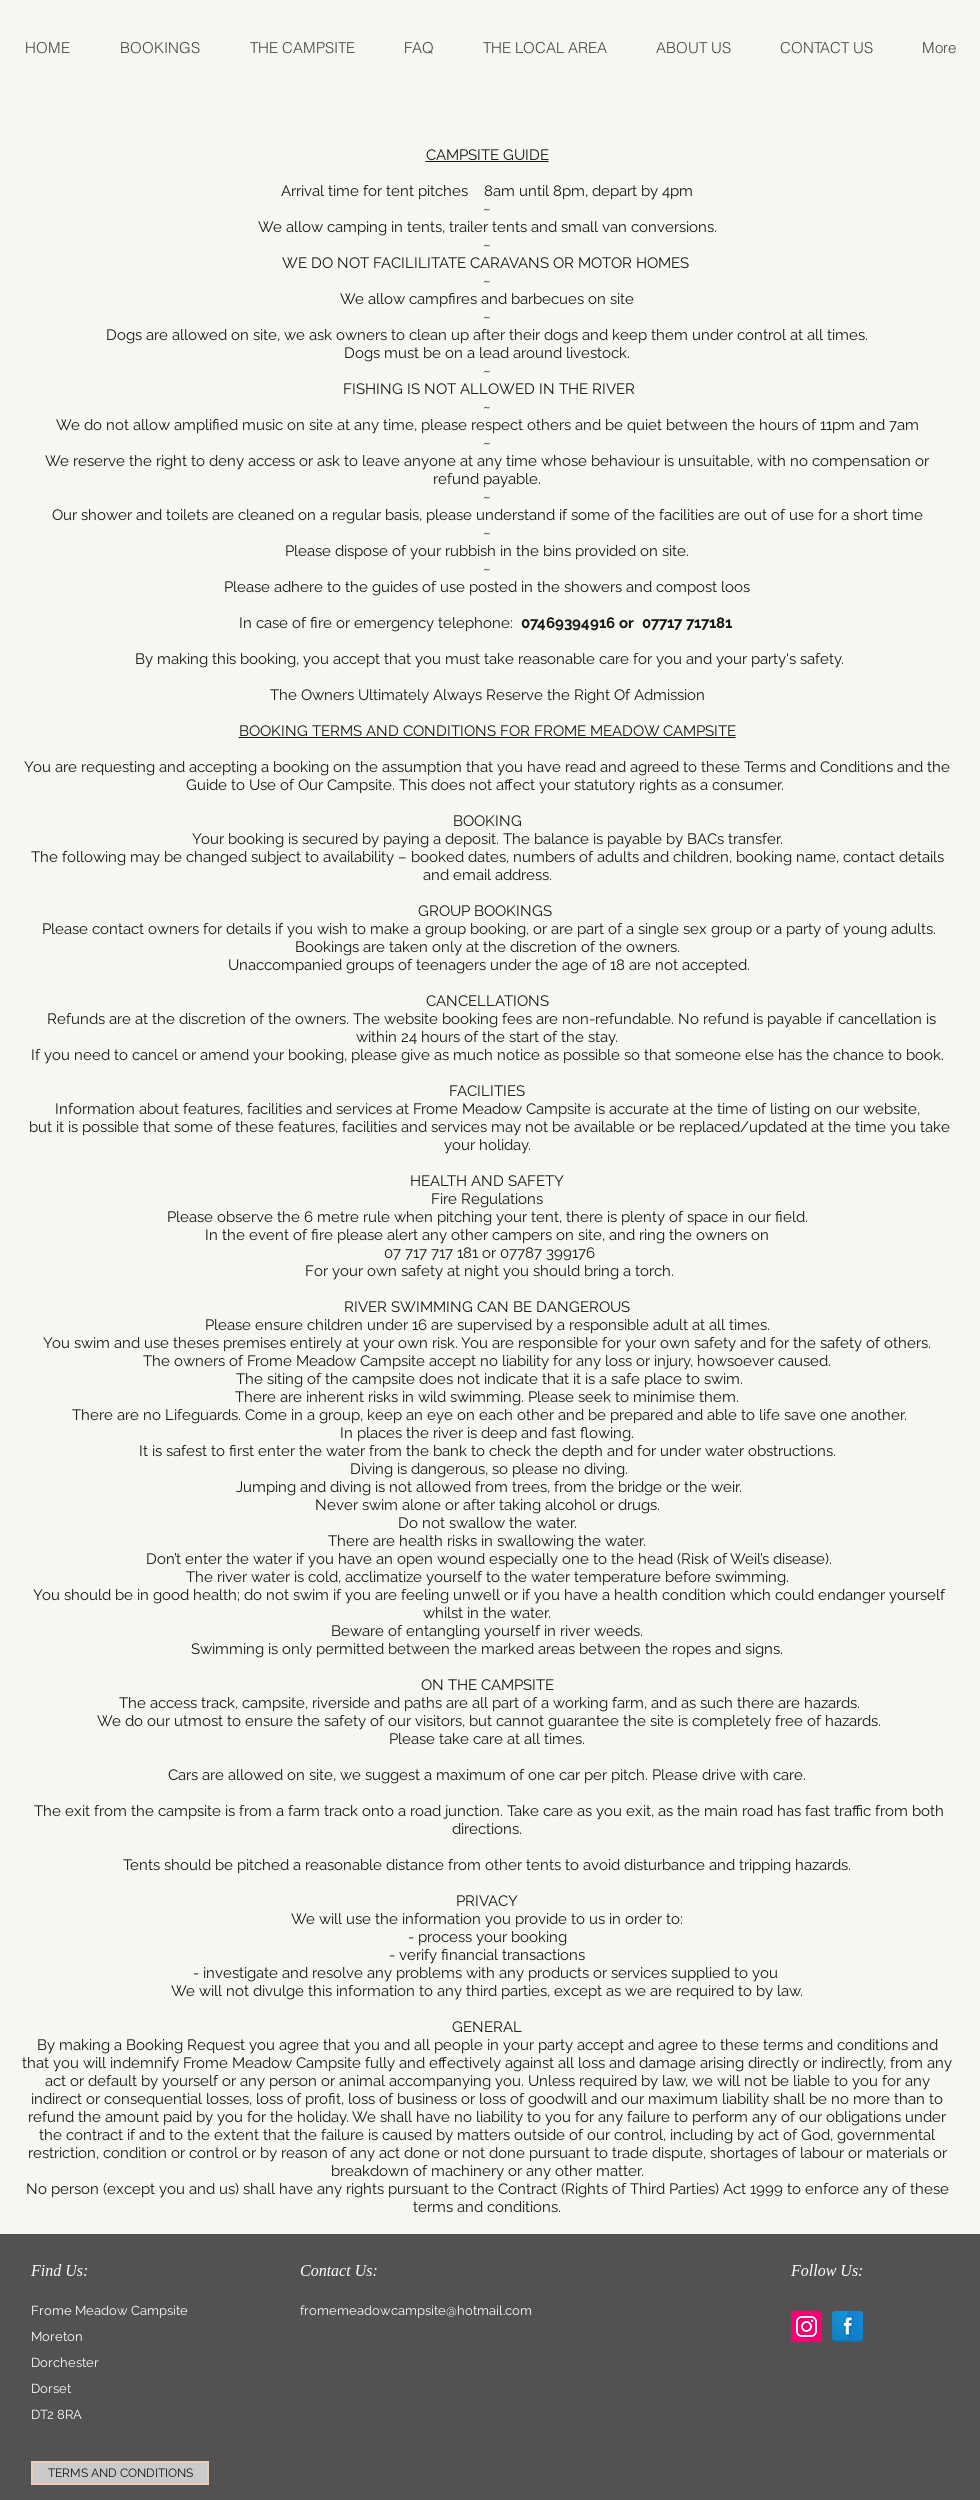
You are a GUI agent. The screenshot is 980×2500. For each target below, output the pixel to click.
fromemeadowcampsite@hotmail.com (416, 2310)
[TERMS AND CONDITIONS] (120, 2473)
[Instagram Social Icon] (806, 2326)
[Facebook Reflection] (847, 2326)
